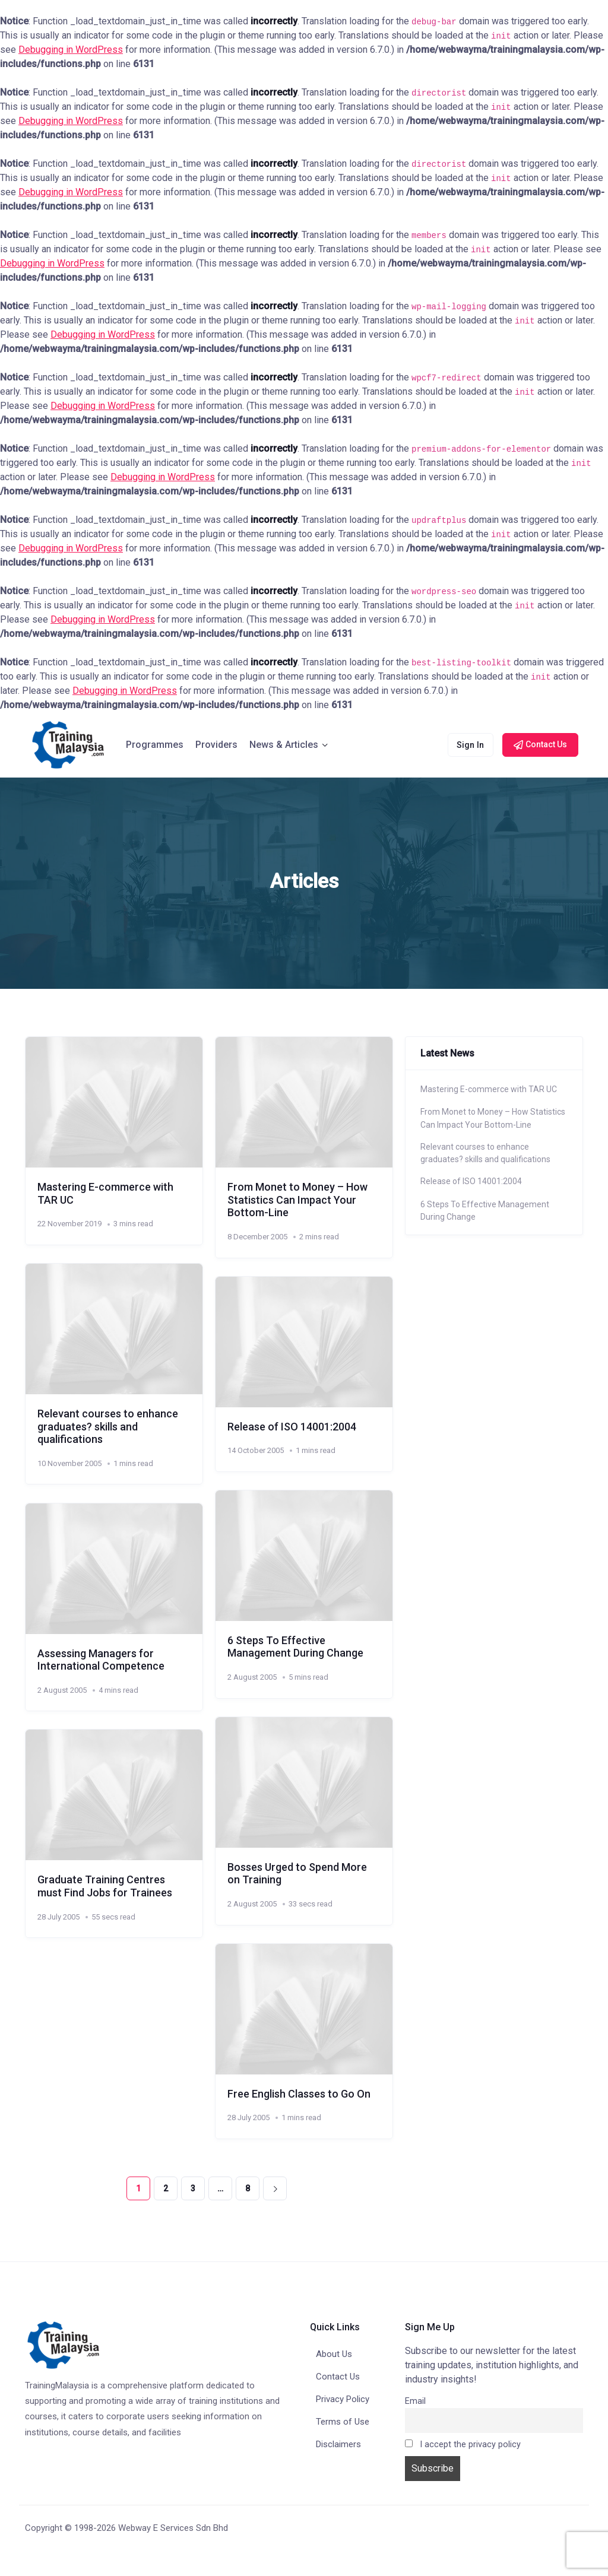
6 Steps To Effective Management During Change (295, 1647)
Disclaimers (338, 2444)
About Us (334, 2354)
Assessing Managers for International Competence (100, 1660)
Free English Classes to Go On (298, 2094)
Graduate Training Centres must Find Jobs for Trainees (104, 1886)
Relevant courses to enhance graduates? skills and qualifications (107, 1426)
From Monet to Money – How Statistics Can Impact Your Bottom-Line (297, 1200)
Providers (216, 744)
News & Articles (283, 744)
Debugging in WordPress (70, 49)
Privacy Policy (342, 2399)
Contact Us (338, 2376)
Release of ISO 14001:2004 (291, 1426)
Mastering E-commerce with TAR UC (488, 1089)
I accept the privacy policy (463, 2444)
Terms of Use (342, 2421)
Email (415, 2401)
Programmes (154, 744)
